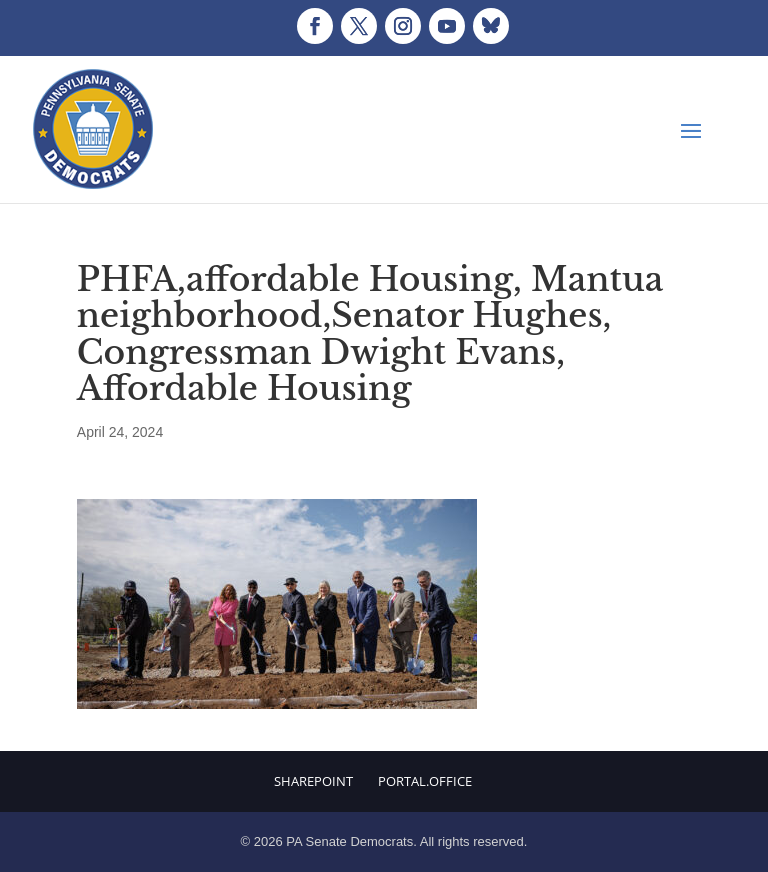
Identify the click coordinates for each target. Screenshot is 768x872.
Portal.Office (425, 781)
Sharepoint (313, 781)
